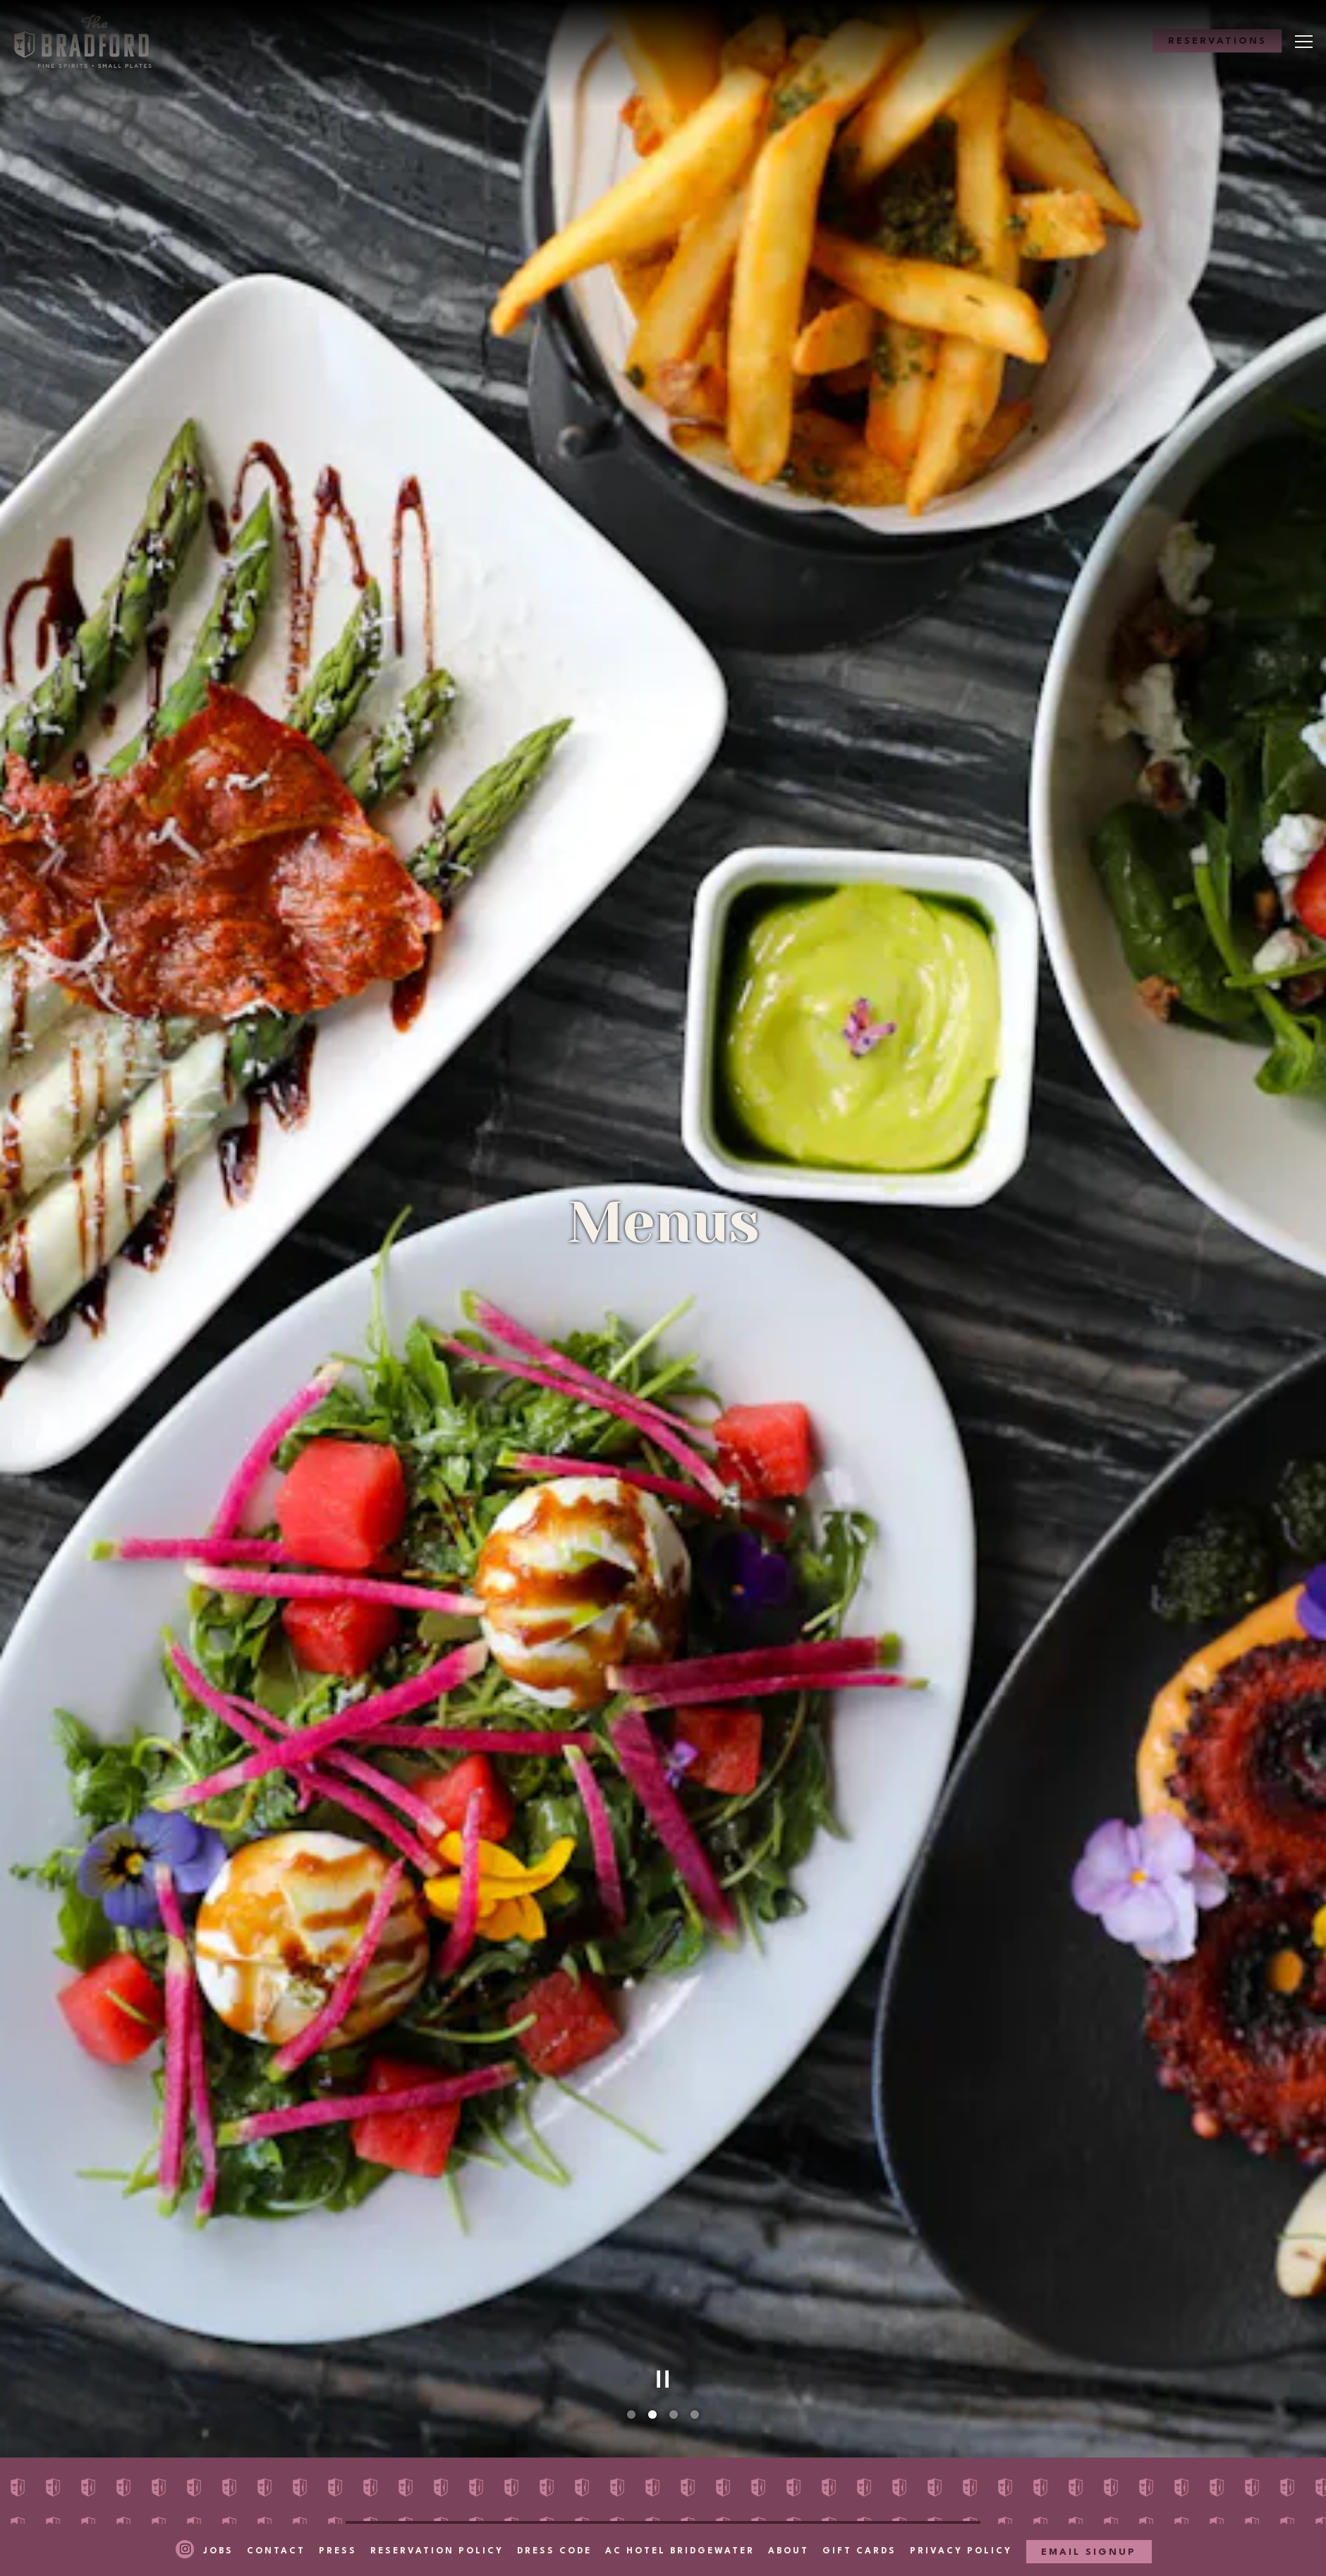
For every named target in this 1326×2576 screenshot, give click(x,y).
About (788, 2524)
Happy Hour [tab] (414, 2384)
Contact (276, 2524)
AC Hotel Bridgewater (680, 2524)
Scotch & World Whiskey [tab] (459, 2464)
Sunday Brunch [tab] (624, 2384)
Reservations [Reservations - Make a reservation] (1217, 42)
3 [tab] (674, 2247)
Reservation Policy (437, 2524)
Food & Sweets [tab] (424, 2411)
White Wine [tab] (610, 2411)
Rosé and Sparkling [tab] (840, 2384)
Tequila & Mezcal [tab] (832, 2437)
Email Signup (1088, 2524)
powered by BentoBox (663, 2562)
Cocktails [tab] (806, 2411)
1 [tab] (631, 2247)
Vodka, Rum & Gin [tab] (632, 2437)
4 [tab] (695, 2247)
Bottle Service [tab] (823, 2464)
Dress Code (554, 2524)
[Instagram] (185, 2522)
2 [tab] (652, 2247)
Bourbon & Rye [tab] (622, 2464)
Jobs (218, 2524)
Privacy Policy (961, 2524)
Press (338, 2524)
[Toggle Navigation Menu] (1304, 41)
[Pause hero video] (663, 2211)
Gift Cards (859, 2524)
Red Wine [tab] (404, 2437)
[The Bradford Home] (89, 41)
